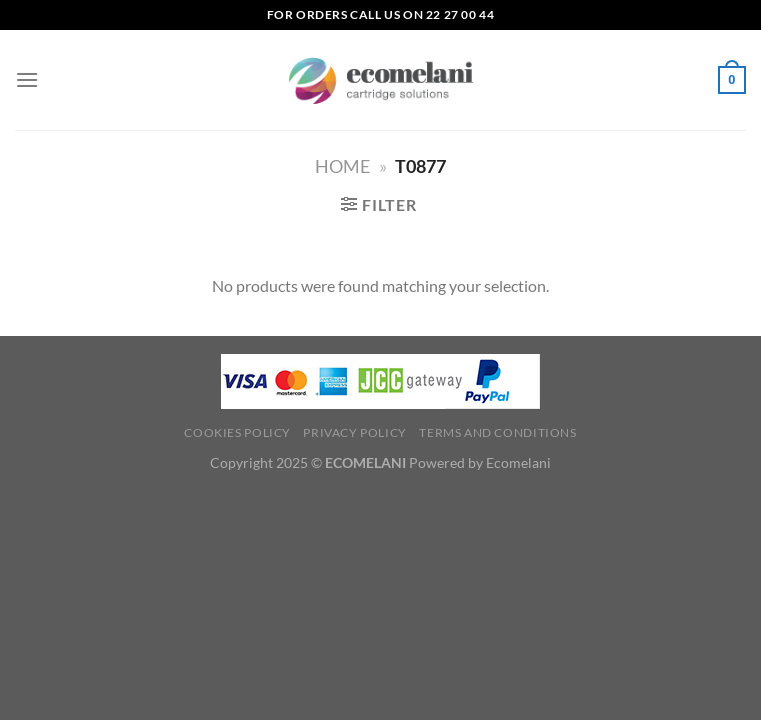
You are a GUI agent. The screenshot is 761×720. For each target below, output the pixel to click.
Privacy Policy (355, 432)
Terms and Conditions (497, 432)
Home (342, 166)
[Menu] (27, 79)
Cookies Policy (237, 432)
